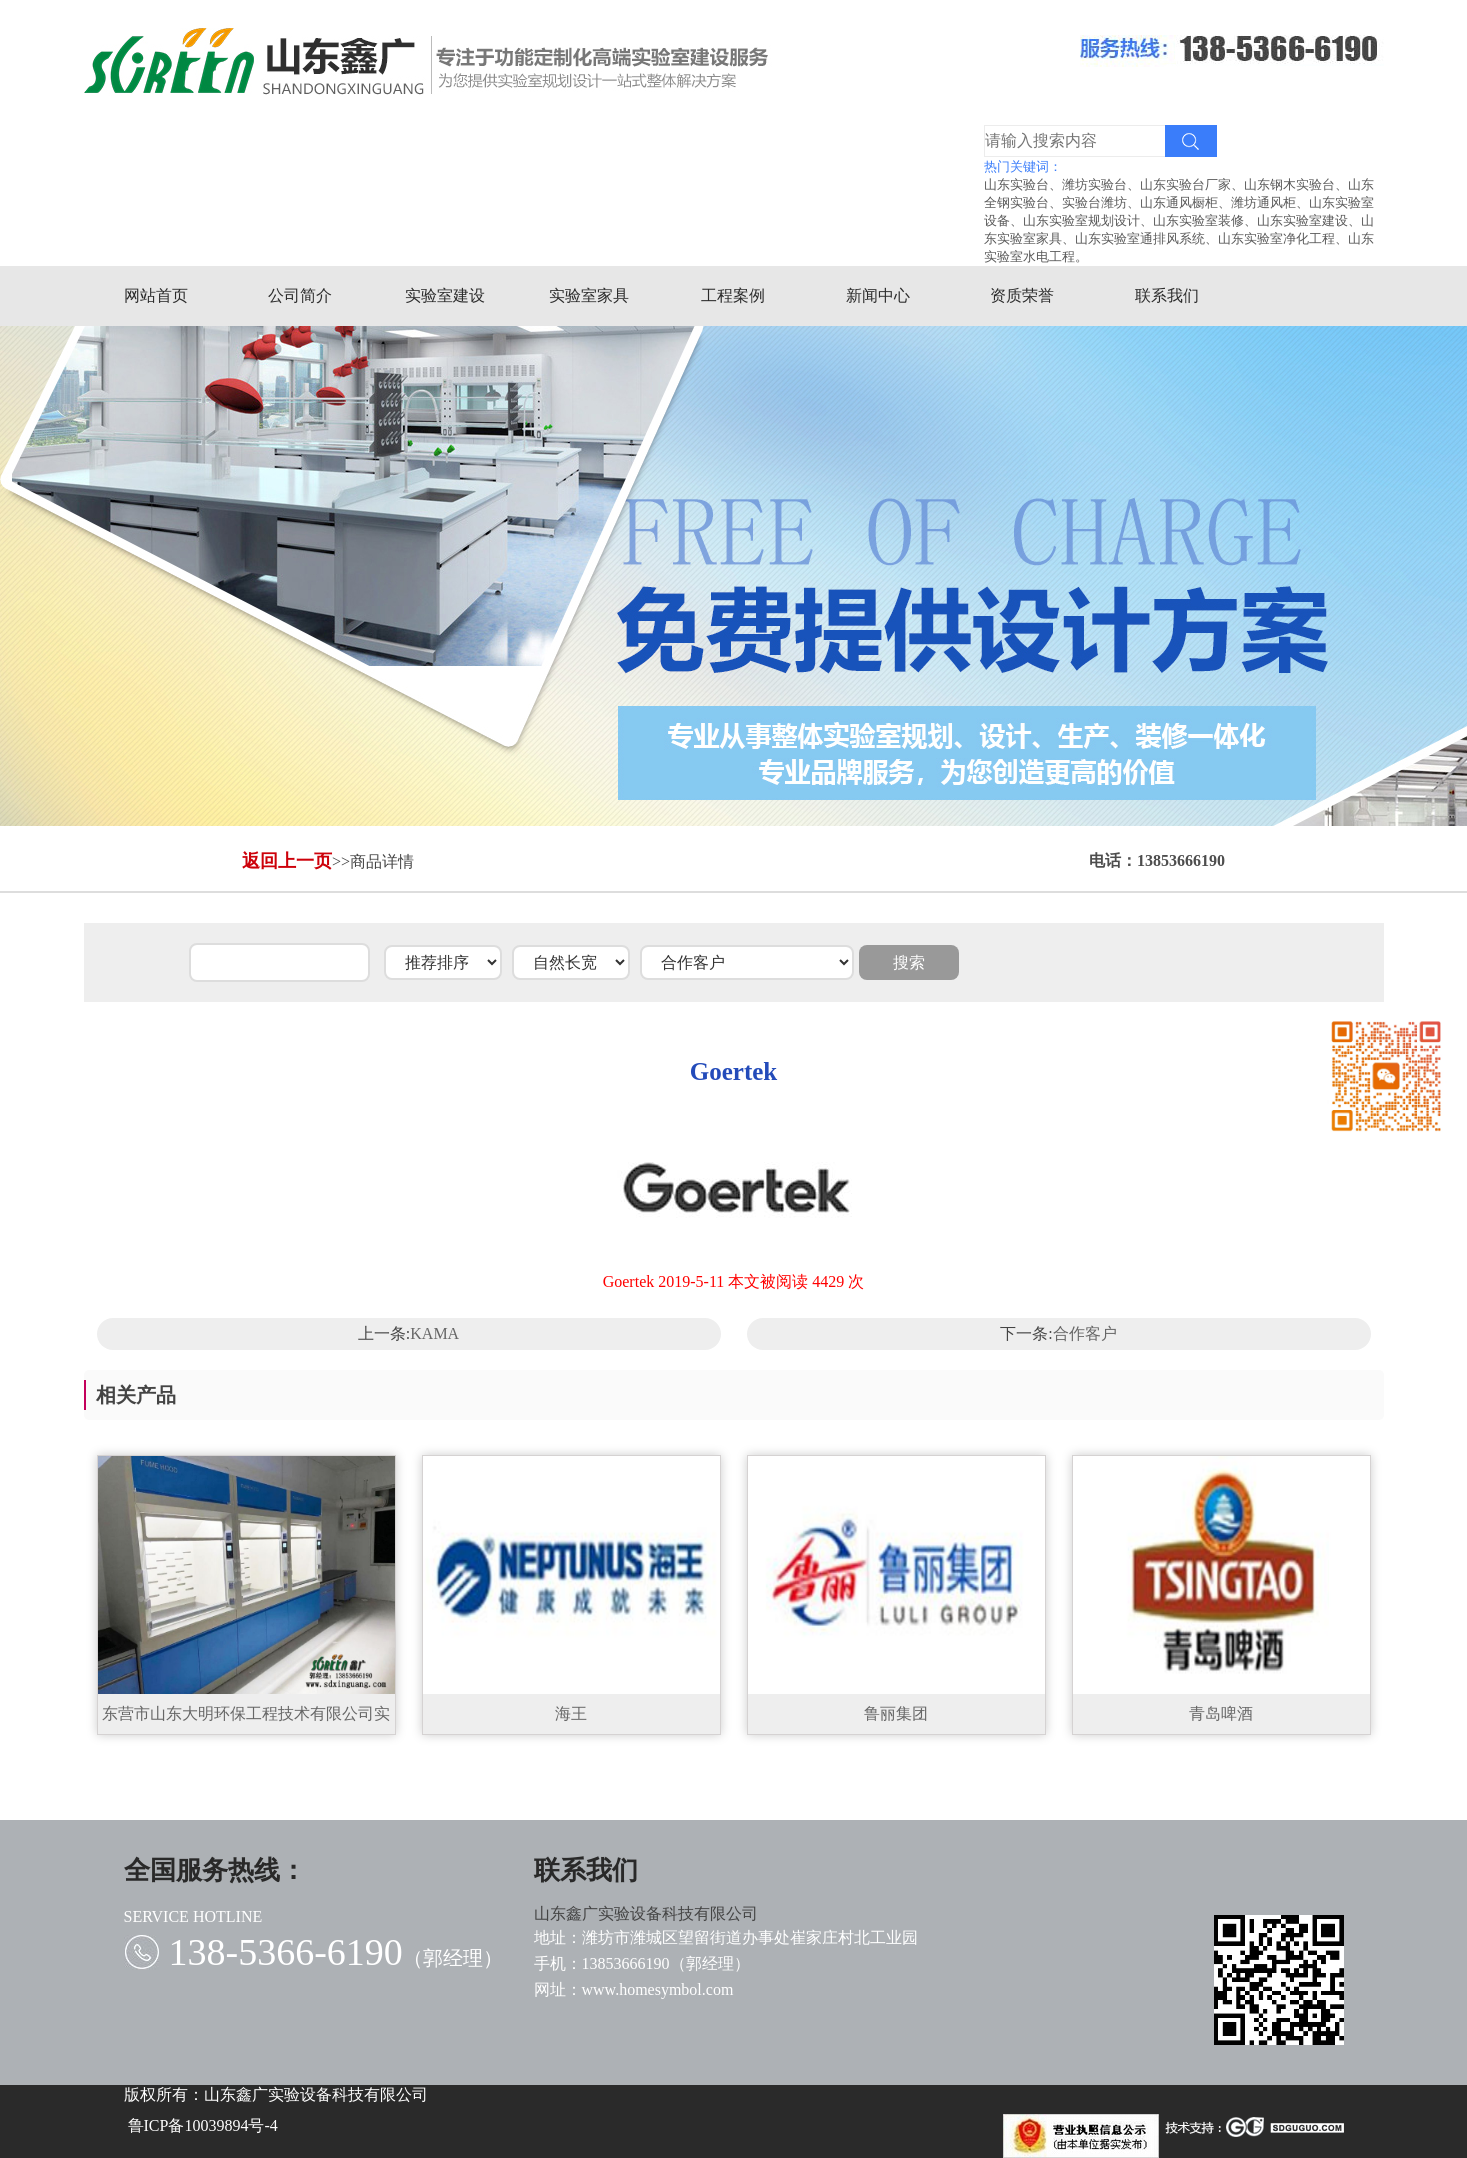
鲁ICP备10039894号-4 (203, 2125)
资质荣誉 (1028, 295)
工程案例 (739, 295)
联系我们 (1172, 295)
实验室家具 (595, 295)
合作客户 (1085, 1333)
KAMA (434, 1333)
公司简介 (306, 295)
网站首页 (161, 295)
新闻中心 (884, 295)
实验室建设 (450, 295)
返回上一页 (287, 861)
